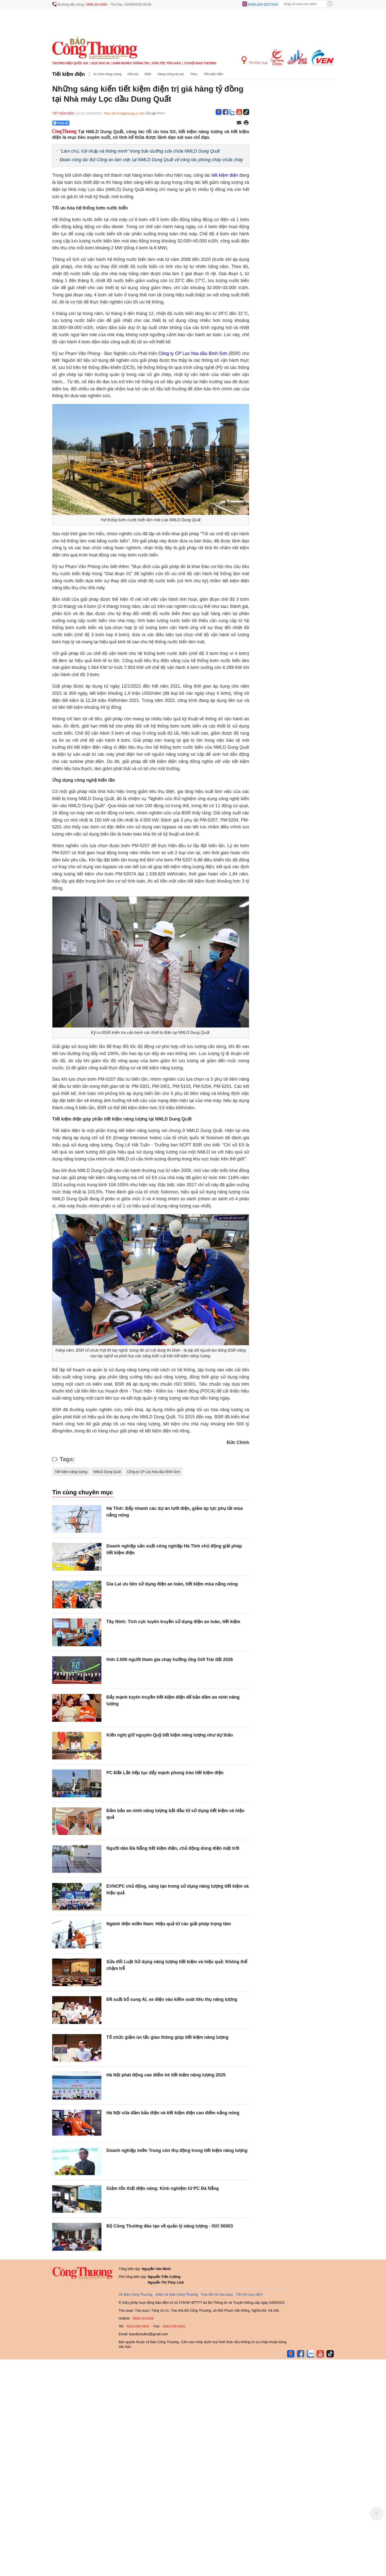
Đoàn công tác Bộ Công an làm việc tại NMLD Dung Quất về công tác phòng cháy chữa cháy (151, 159)
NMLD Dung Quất (107, 1472)
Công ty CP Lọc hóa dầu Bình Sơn (192, 353)
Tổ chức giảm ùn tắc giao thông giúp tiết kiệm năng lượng (167, 2037)
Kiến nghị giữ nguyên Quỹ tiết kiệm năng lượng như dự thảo (169, 1735)
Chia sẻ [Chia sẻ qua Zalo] (60, 123)
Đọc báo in (100, 63)
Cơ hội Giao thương (200, 63)
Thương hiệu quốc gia (70, 63)
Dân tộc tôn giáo (166, 63)
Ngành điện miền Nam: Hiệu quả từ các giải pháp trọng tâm (168, 1923)
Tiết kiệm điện (68, 74)
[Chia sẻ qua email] (239, 123)
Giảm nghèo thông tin (131, 63)
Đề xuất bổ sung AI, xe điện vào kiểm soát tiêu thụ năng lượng (171, 1999)
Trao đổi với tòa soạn (217, 2294)
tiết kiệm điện (225, 175)
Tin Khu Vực (254, 60)
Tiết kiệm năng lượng (71, 1472)
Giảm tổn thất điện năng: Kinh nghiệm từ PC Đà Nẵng (162, 2188)
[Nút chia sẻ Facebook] (90, 123)
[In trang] (246, 123)
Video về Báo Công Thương (176, 2294)
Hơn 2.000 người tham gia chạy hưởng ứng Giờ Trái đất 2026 (169, 1659)
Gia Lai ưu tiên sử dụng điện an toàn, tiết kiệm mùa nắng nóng (172, 1583)
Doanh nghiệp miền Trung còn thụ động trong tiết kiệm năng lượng (176, 2150)
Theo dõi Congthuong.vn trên (124, 113)
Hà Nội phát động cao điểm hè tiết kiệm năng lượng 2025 (165, 2074)
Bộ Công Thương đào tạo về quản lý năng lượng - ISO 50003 (169, 2226)
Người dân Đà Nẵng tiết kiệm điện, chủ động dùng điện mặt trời (172, 1848)
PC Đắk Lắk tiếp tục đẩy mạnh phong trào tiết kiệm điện (165, 1772)
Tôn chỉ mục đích (249, 2294)
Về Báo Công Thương (135, 2294)
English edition (263, 4)
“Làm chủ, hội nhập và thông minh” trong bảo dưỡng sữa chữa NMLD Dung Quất (140, 151)
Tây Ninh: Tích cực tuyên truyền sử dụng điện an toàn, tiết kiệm (173, 1621)
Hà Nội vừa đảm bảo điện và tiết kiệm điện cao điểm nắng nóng (172, 2112)
